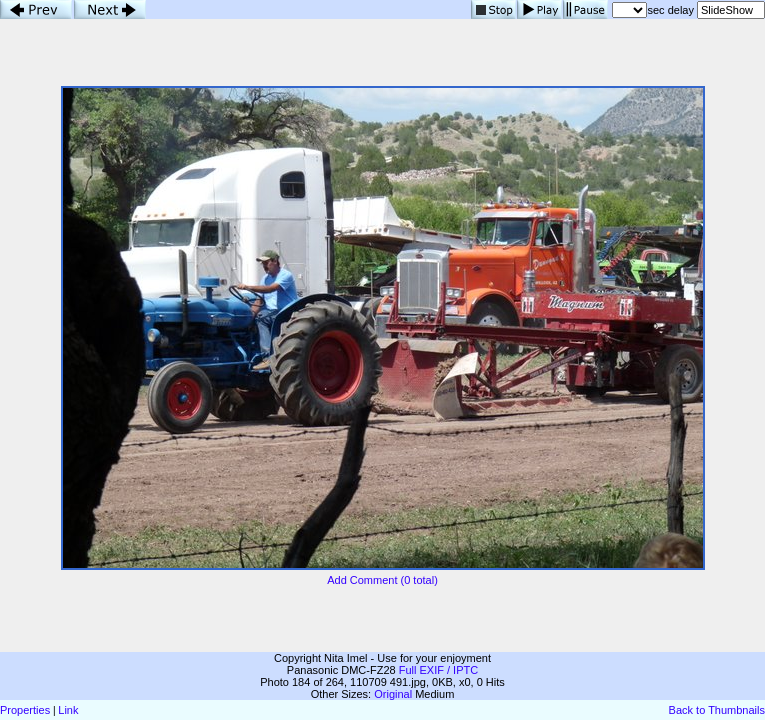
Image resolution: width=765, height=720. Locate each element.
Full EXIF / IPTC (438, 670)
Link (68, 710)
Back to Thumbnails (717, 710)
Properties (25, 710)
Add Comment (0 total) (382, 580)
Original (393, 694)
